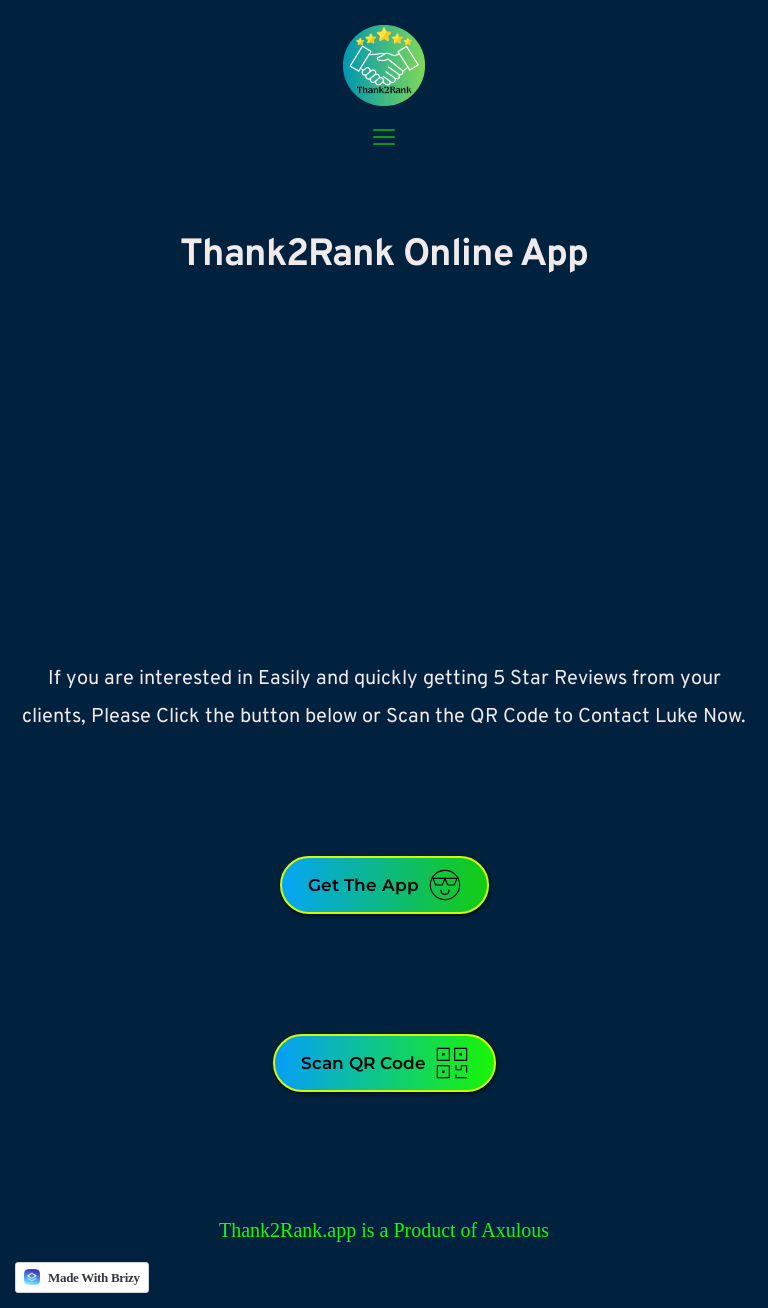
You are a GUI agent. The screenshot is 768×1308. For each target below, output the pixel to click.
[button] (384, 137)
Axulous (515, 1230)
